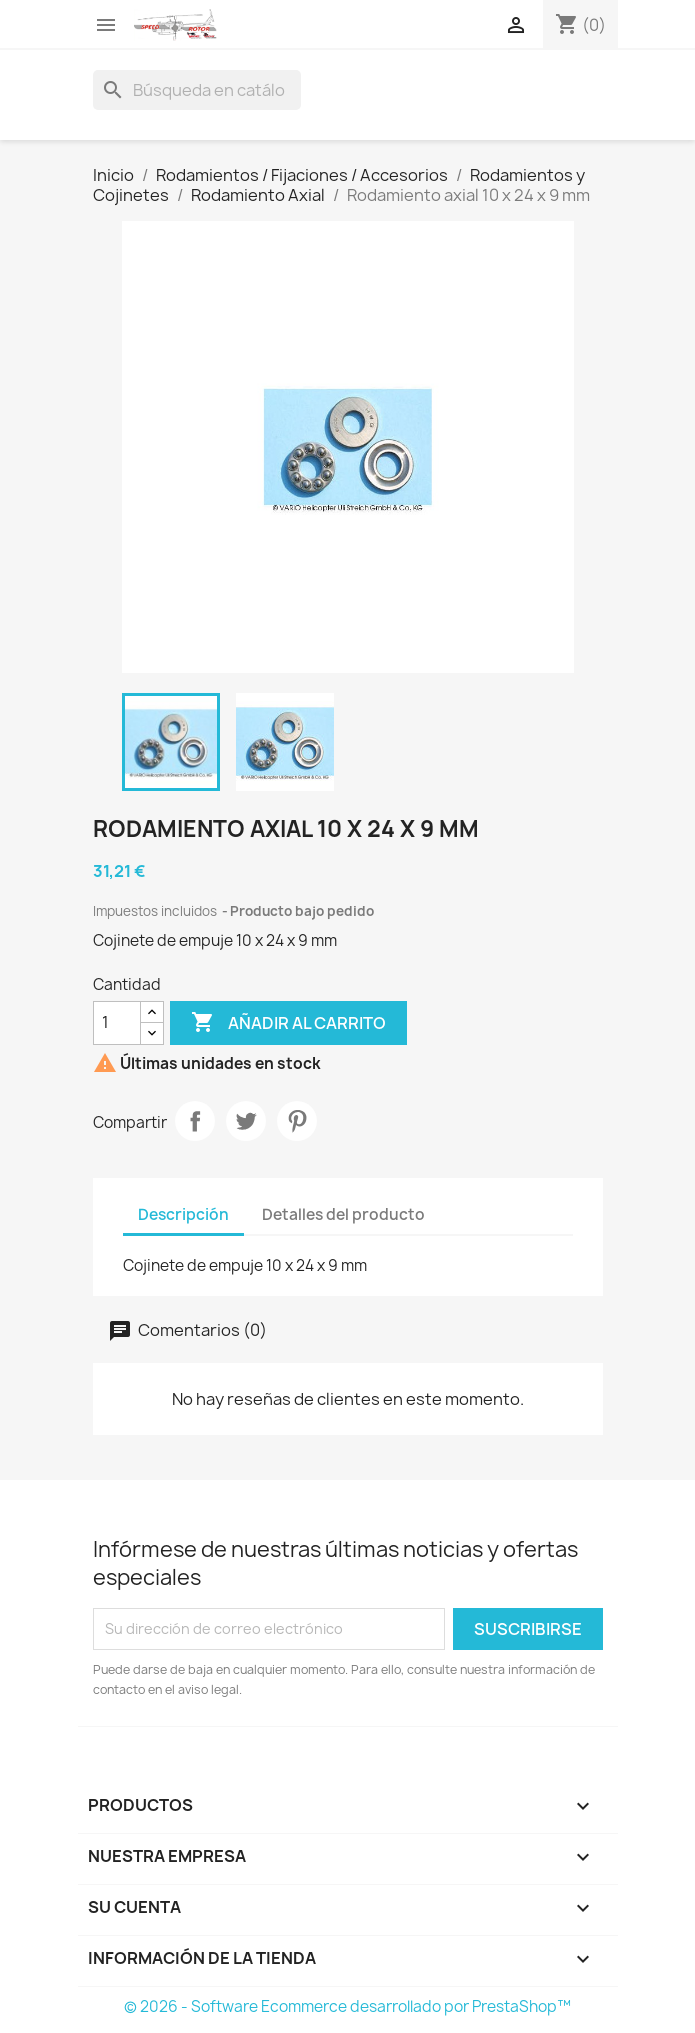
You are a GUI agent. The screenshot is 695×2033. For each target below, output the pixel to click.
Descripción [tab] (183, 1214)
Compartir (195, 1121)
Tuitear (246, 1121)
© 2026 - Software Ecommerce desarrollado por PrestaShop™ (347, 2006)
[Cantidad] (117, 1023)
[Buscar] (197, 90)
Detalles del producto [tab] (343, 1214)
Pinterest (297, 1121)
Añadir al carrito (288, 1023)
